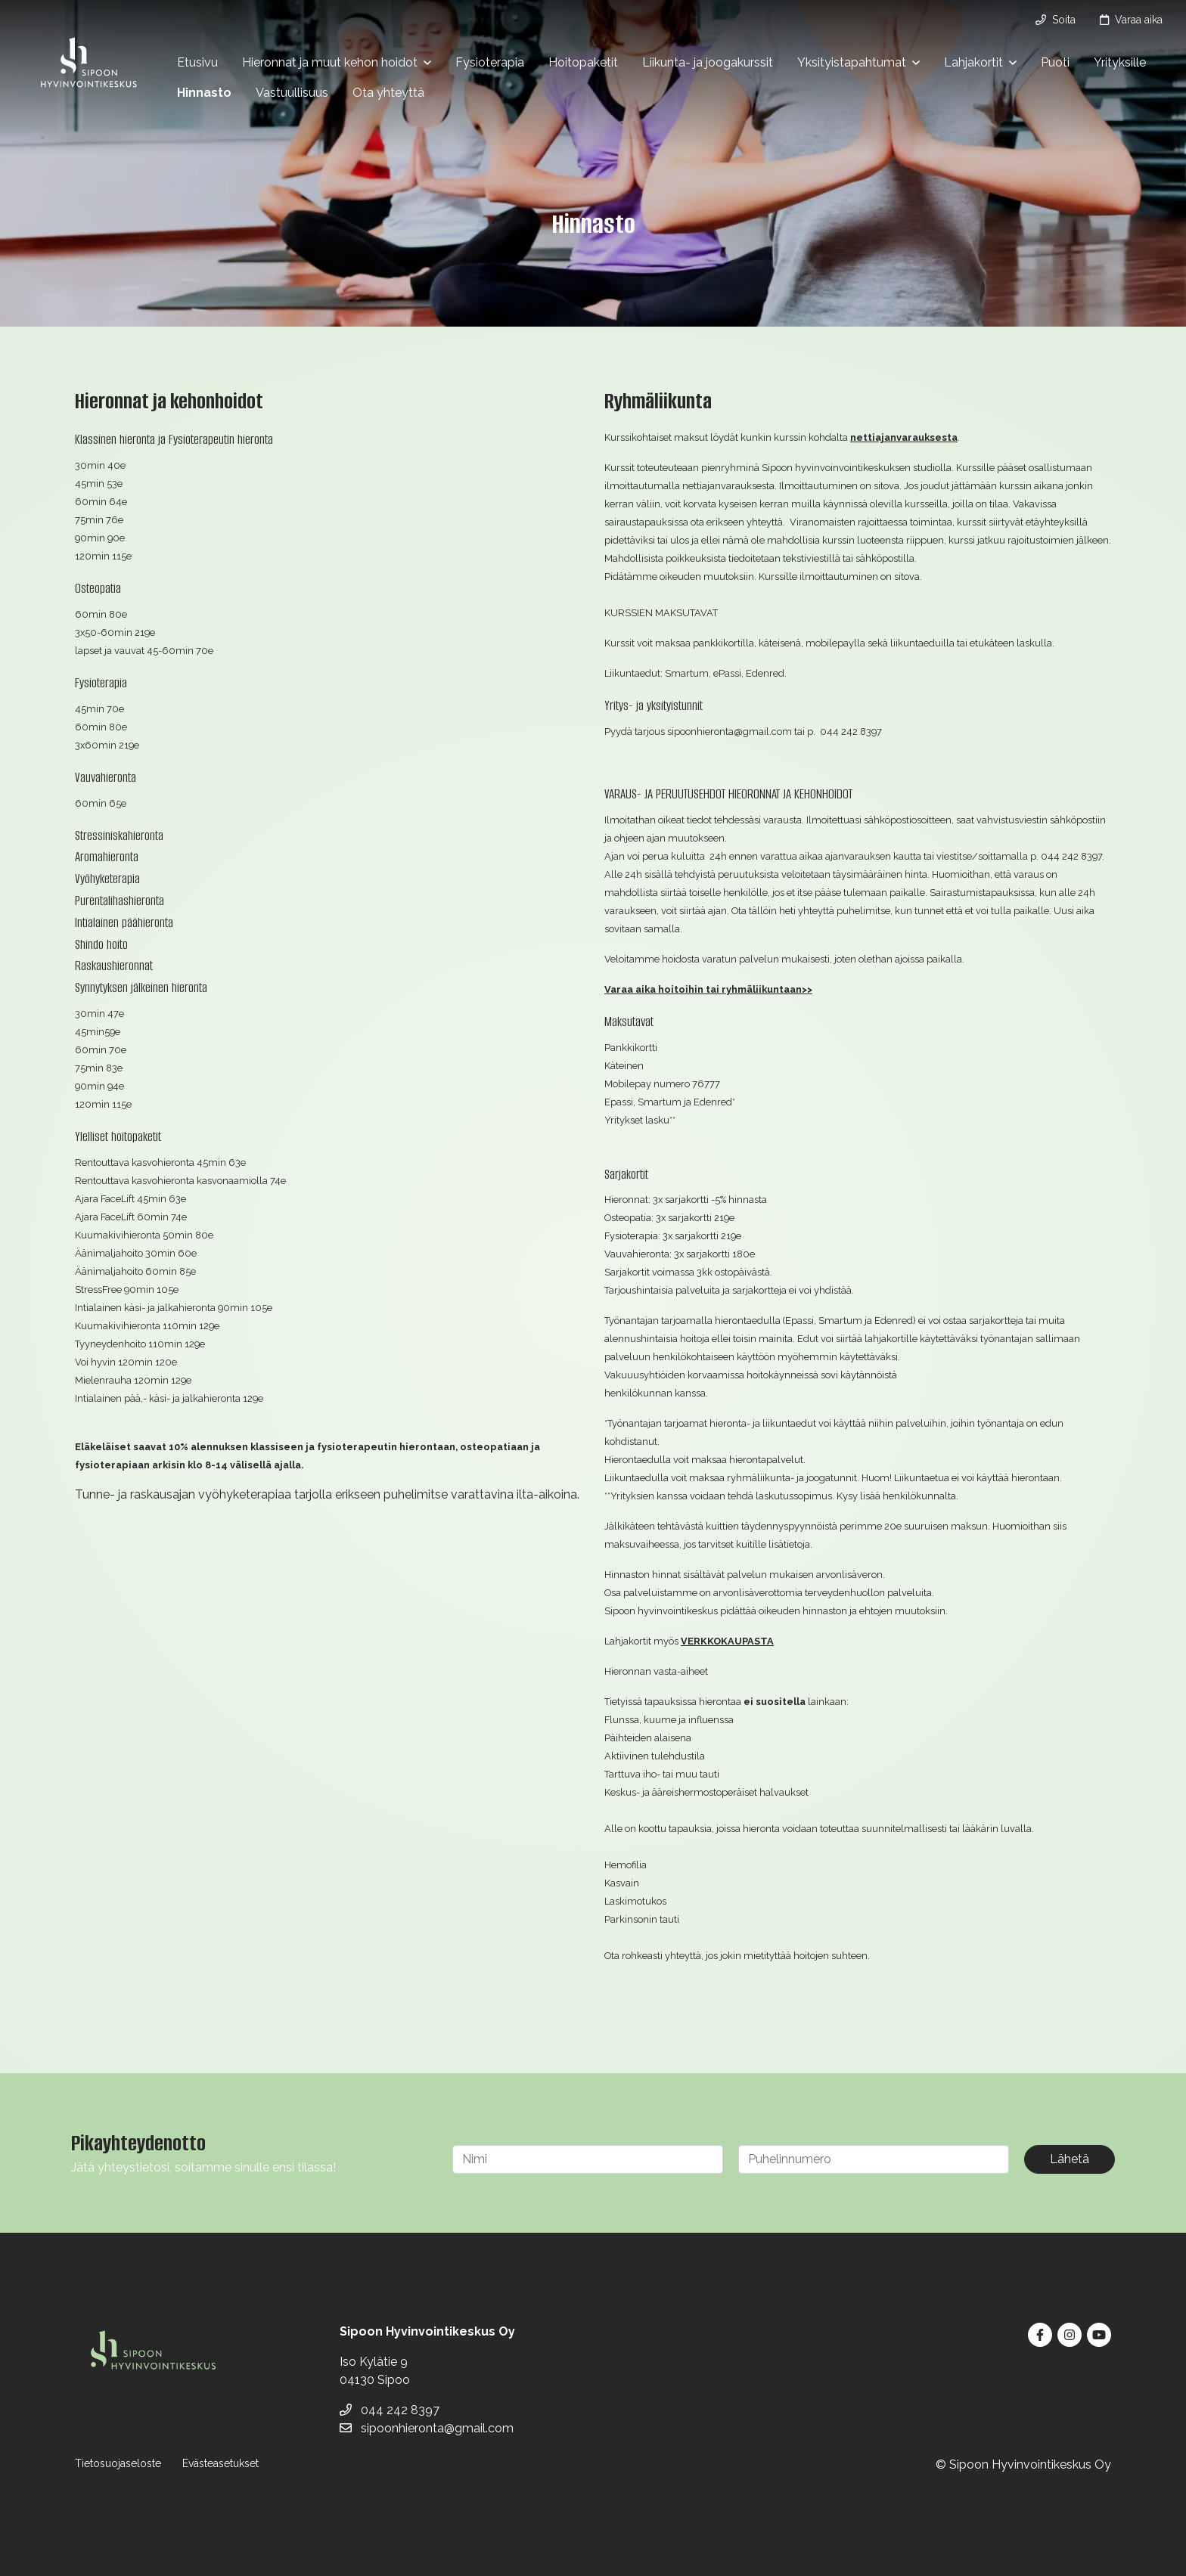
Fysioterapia (489, 62)
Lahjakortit (973, 62)
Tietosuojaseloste (118, 2463)
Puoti (1055, 62)
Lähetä (1069, 2159)
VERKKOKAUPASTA (727, 1641)
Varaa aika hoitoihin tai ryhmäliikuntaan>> (708, 989)
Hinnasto (204, 92)
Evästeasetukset (220, 2463)
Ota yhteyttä (388, 92)
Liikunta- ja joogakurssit (707, 62)
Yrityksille (1120, 62)
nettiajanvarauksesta (904, 437)
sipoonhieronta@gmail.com (427, 2428)
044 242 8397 (389, 2410)
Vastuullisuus (292, 92)
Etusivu (197, 62)
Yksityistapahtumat (851, 62)
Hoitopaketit (583, 62)
